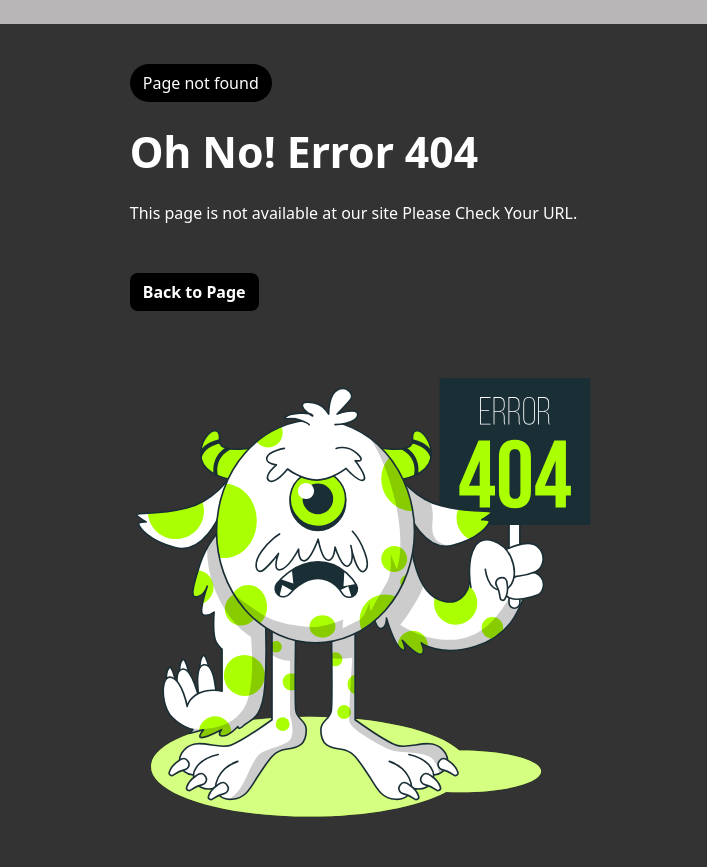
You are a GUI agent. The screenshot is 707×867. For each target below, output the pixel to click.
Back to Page (194, 292)
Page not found (201, 83)
